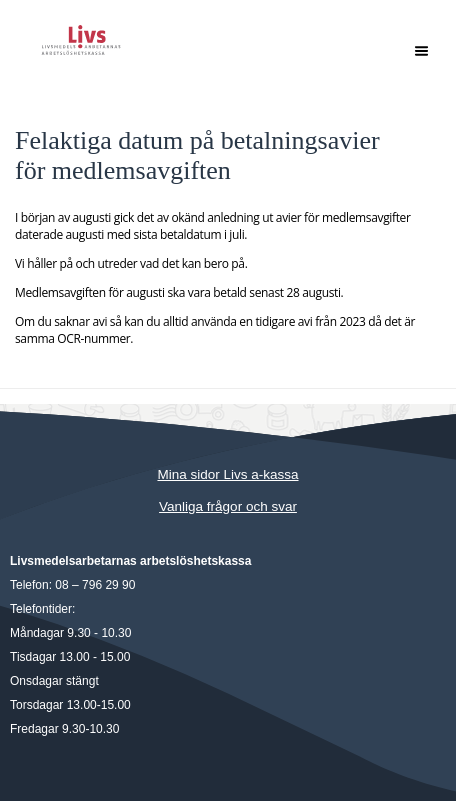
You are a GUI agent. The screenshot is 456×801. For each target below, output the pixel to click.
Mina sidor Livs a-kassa (227, 474)
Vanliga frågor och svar (228, 506)
